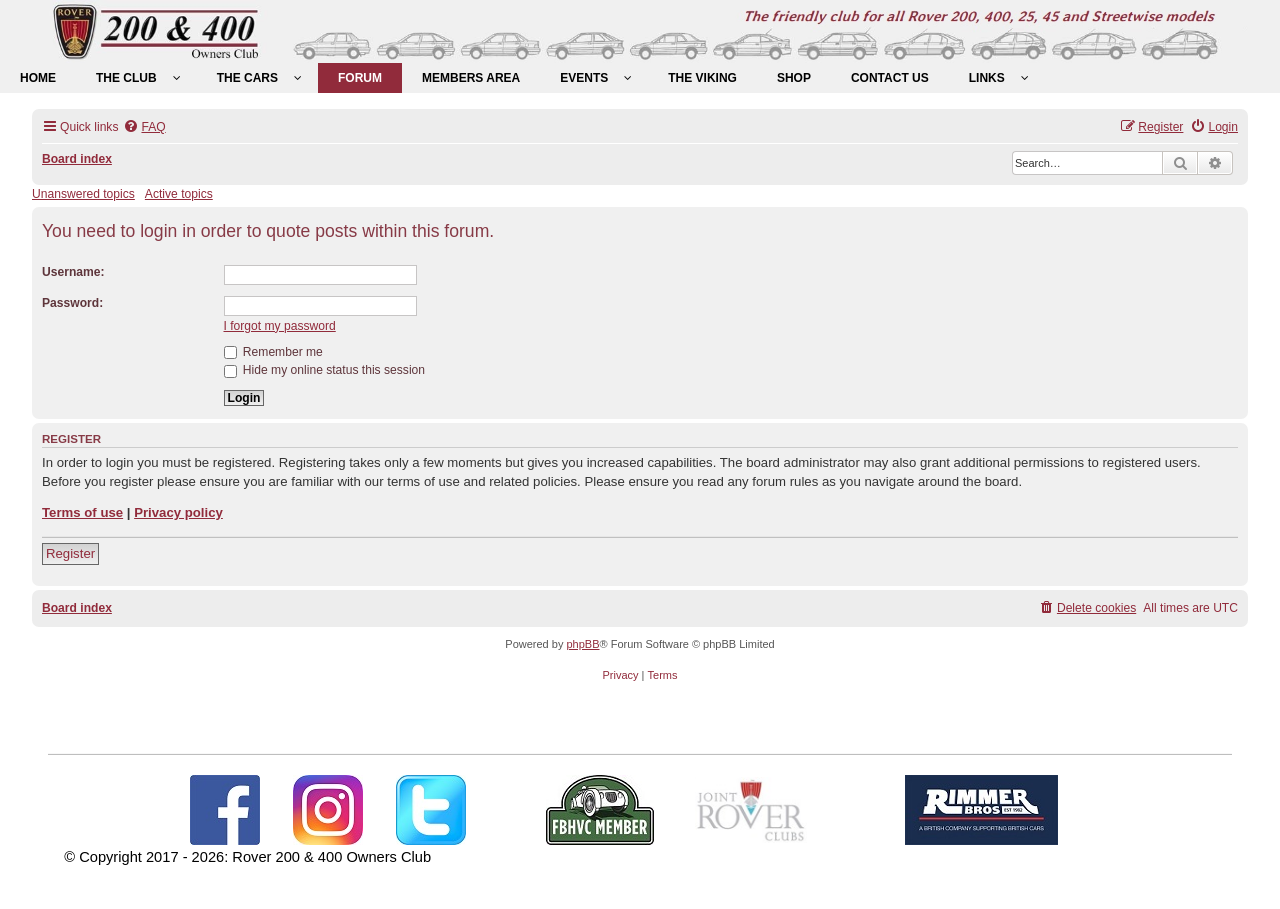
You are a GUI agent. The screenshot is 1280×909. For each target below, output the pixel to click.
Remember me (273, 352)
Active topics (179, 194)
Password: (72, 303)
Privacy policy (178, 512)
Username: (73, 272)
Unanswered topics (83, 194)
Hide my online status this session (325, 370)
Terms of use (82, 512)
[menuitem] (38, 78)
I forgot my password (280, 326)
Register (70, 553)
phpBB (582, 644)
